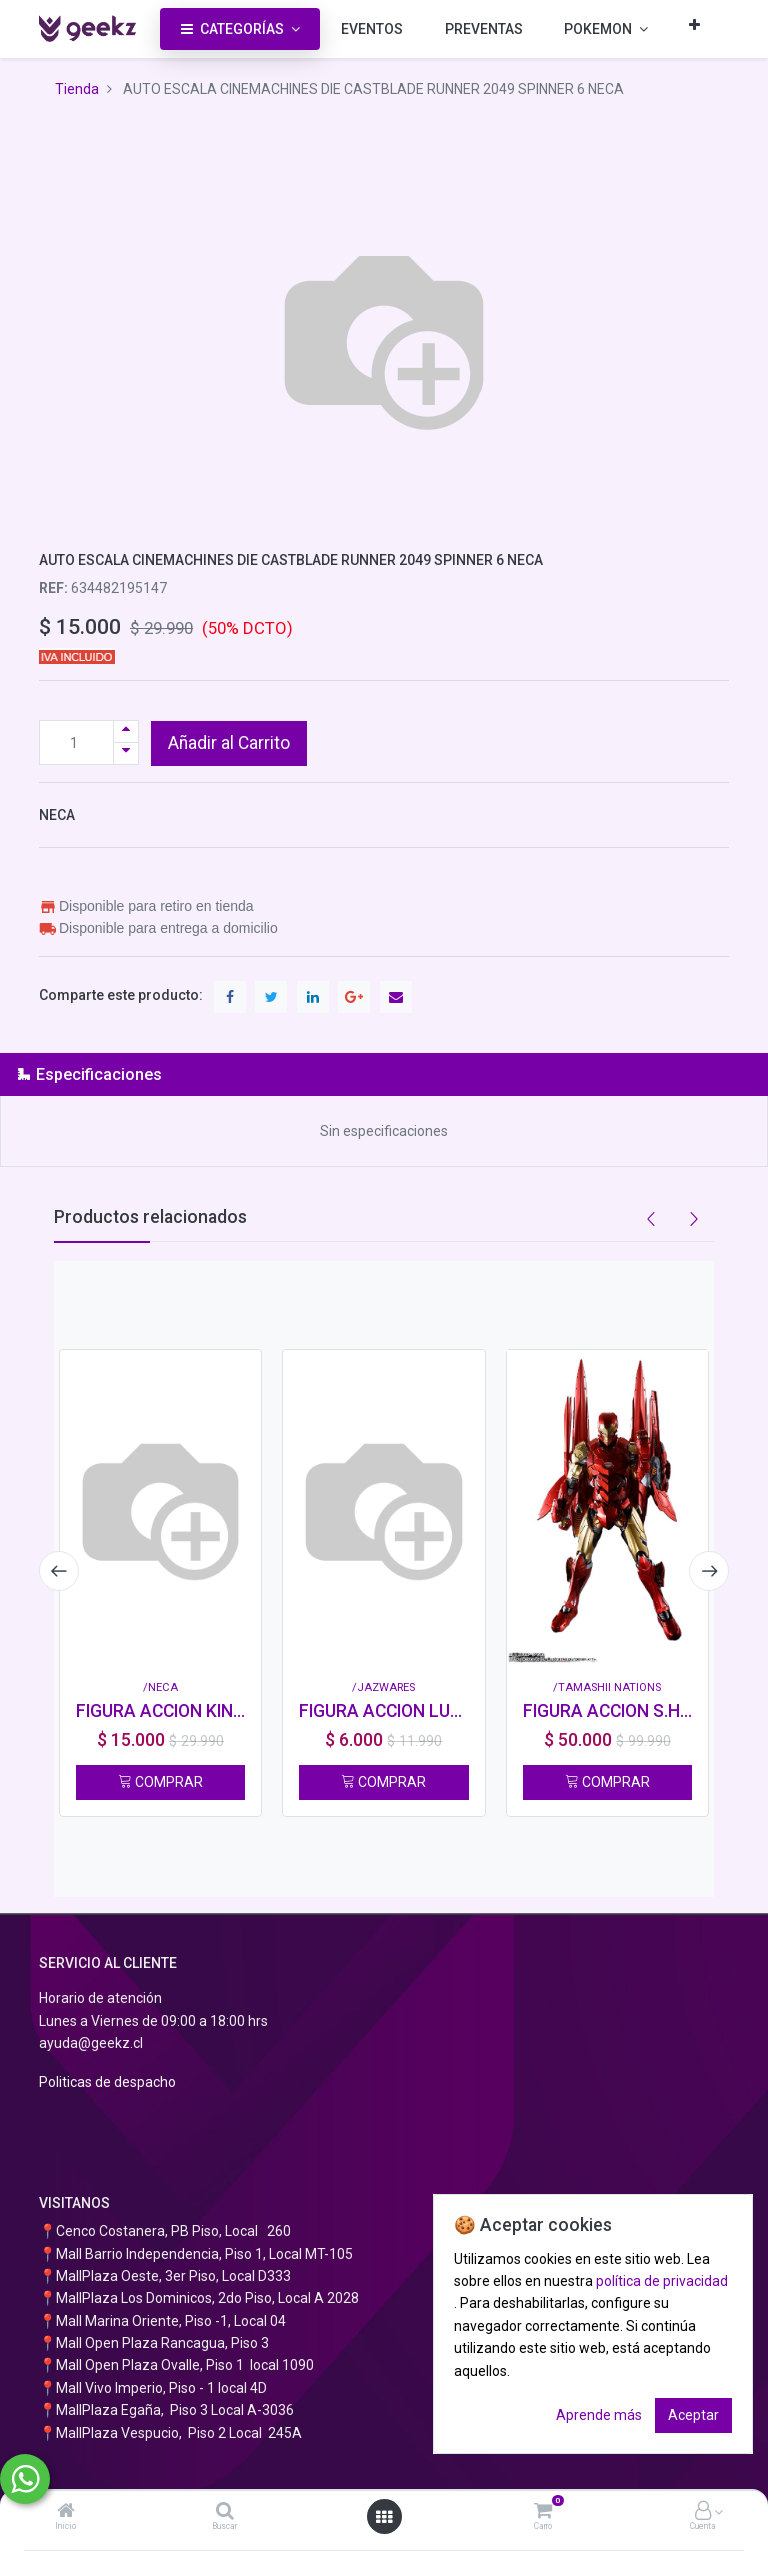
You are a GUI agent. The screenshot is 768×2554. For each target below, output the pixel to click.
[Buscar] (225, 2512)
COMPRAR (160, 1782)
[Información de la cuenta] (703, 2512)
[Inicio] (66, 2512)
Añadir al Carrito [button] (229, 743)
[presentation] (59, 1571)
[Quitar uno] (126, 753)
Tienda (77, 89)
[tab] (384, 1074)
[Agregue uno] (126, 731)
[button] (694, 24)
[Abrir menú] (384, 2517)
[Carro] (543, 2512)
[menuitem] (372, 29)
